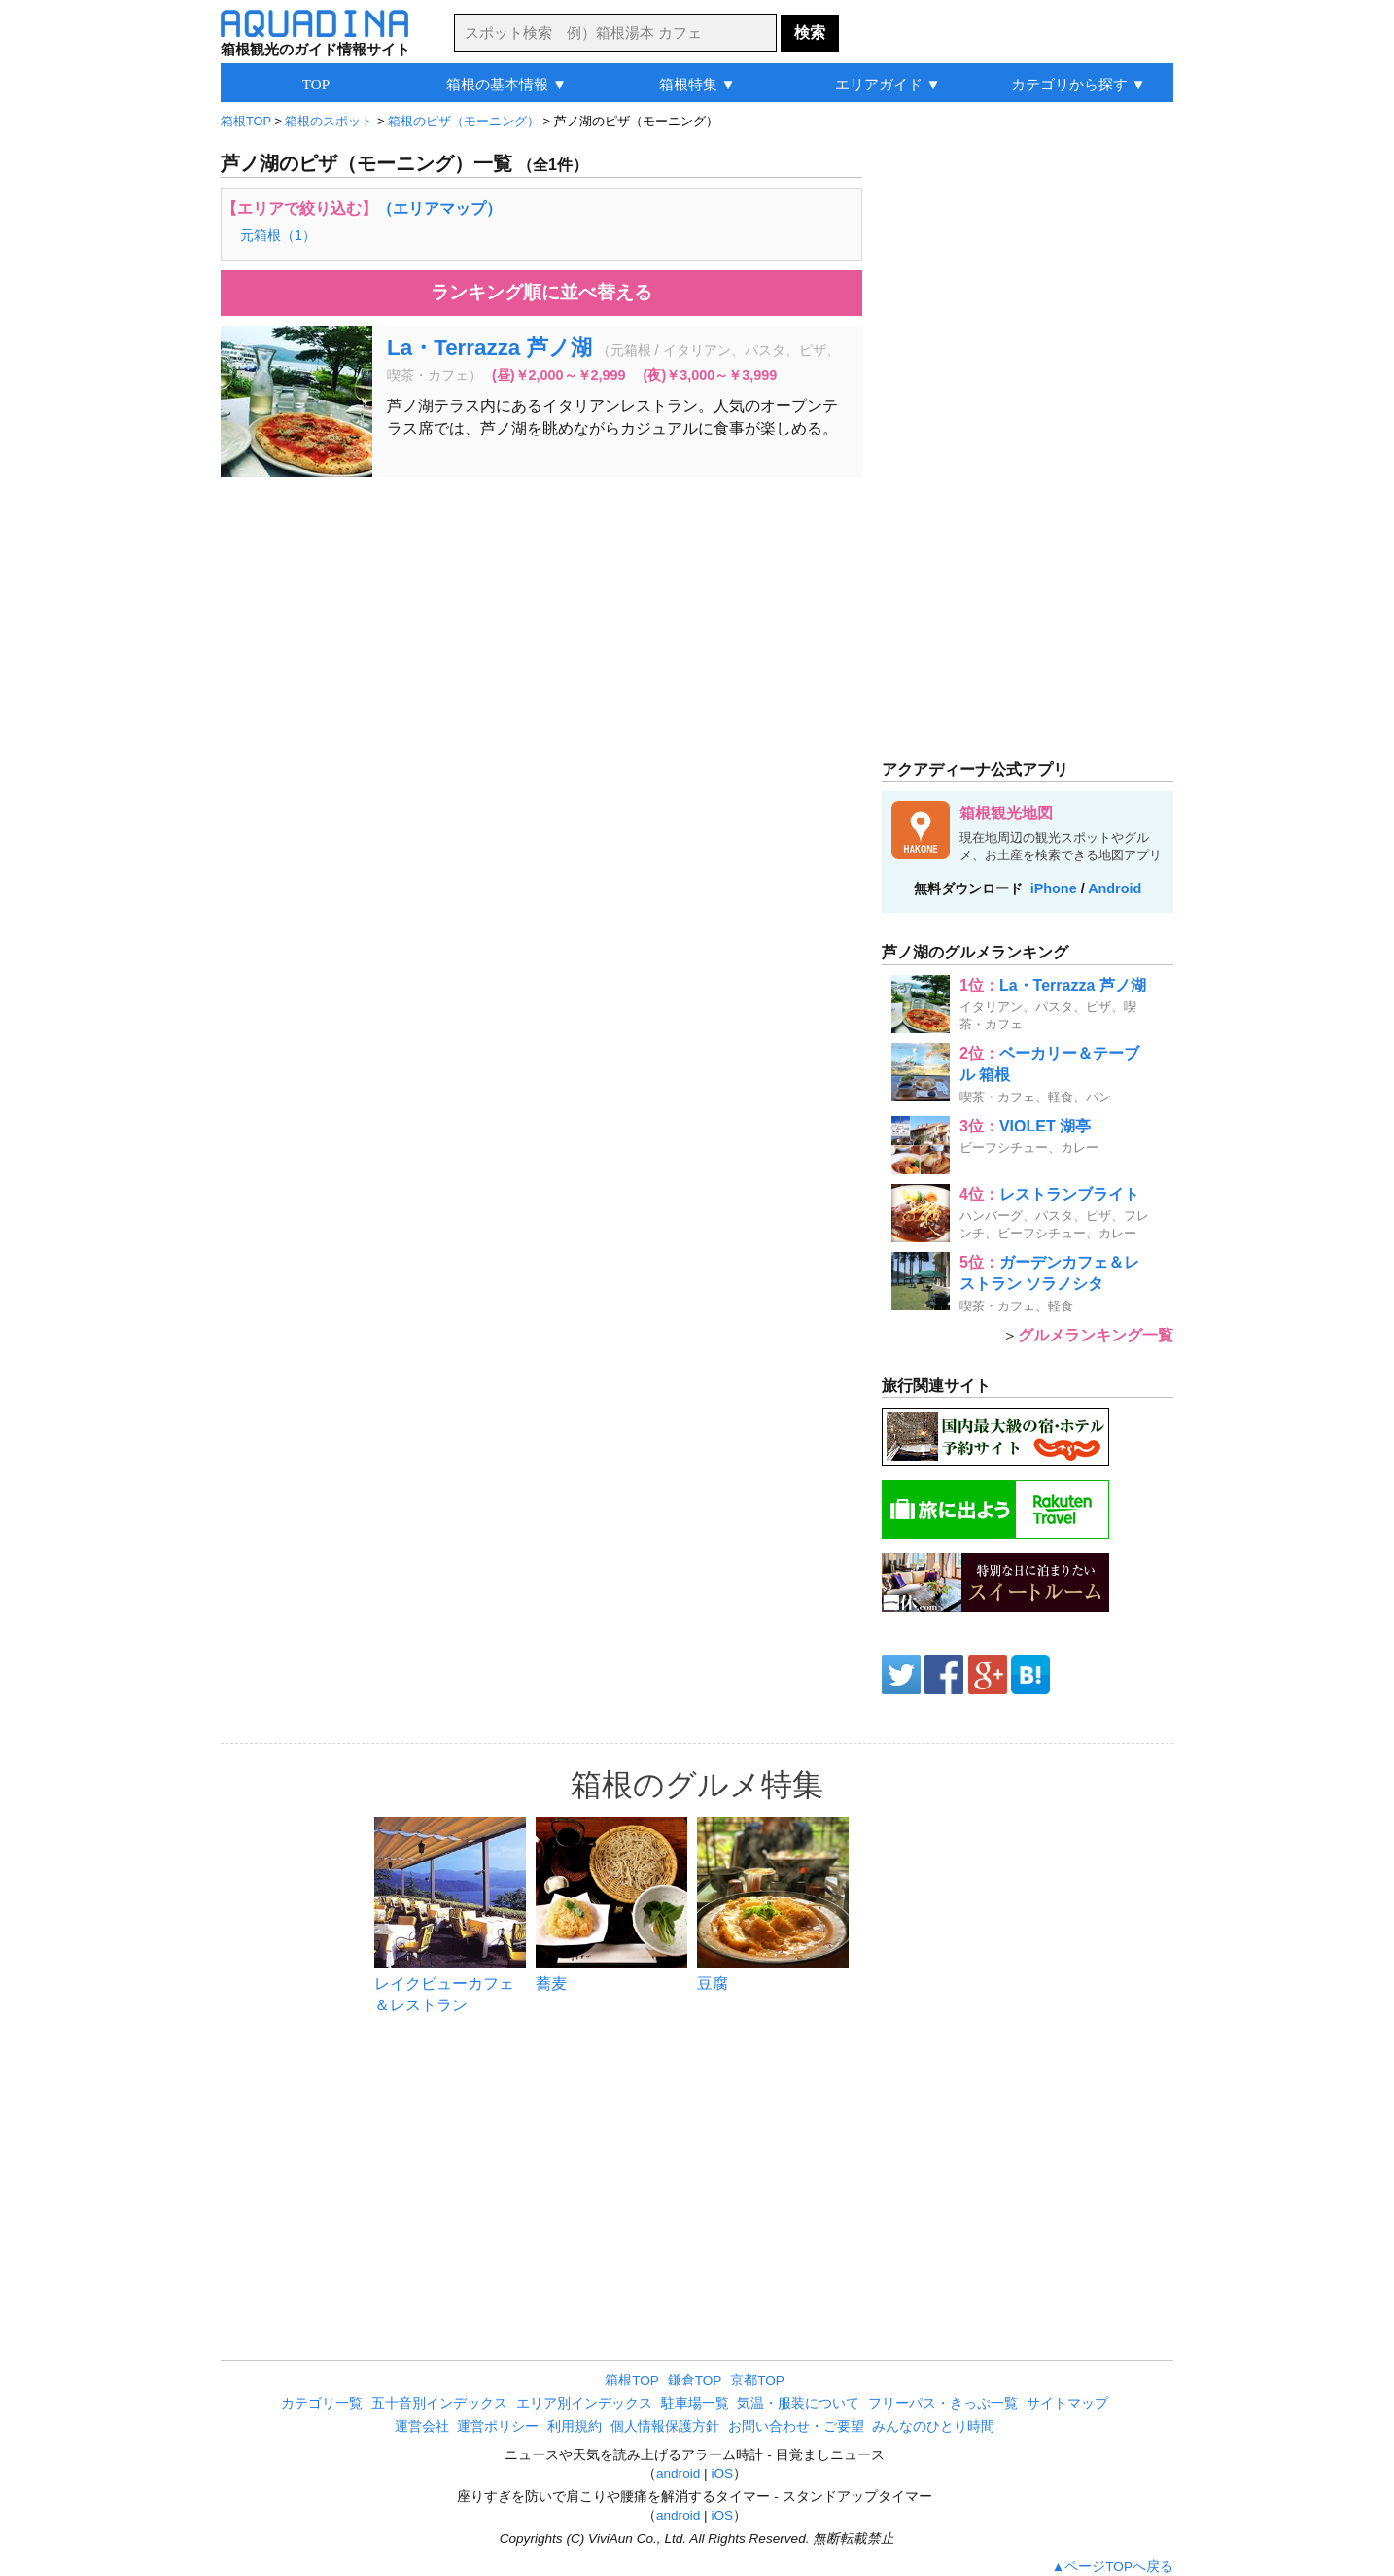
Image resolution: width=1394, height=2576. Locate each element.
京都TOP (757, 2380)
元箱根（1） (278, 235)
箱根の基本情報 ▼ (506, 84)
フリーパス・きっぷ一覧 (943, 2403)
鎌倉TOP (695, 2380)
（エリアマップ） (439, 208)
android (678, 2473)
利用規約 (574, 2426)
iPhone (1053, 888)
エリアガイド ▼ (888, 84)
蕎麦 (551, 1983)
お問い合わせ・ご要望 (796, 2426)
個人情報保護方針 (664, 2426)
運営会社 (422, 2426)
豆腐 (712, 1983)
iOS (722, 2473)
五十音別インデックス (439, 2403)
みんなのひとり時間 (933, 2426)
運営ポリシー (498, 2426)
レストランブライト (1069, 1194)
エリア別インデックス (584, 2403)
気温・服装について (798, 2403)
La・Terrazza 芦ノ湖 (489, 347)
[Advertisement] (541, 633)
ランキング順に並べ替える (541, 292)
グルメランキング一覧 (1095, 1335)
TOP (316, 84)
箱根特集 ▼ (697, 84)
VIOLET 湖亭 (1045, 1126)
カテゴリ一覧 (322, 2403)
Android (1114, 888)
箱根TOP (632, 2380)
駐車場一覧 (695, 2403)
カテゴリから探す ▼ (1078, 84)
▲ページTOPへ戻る (1112, 2566)
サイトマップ (1067, 2403)
